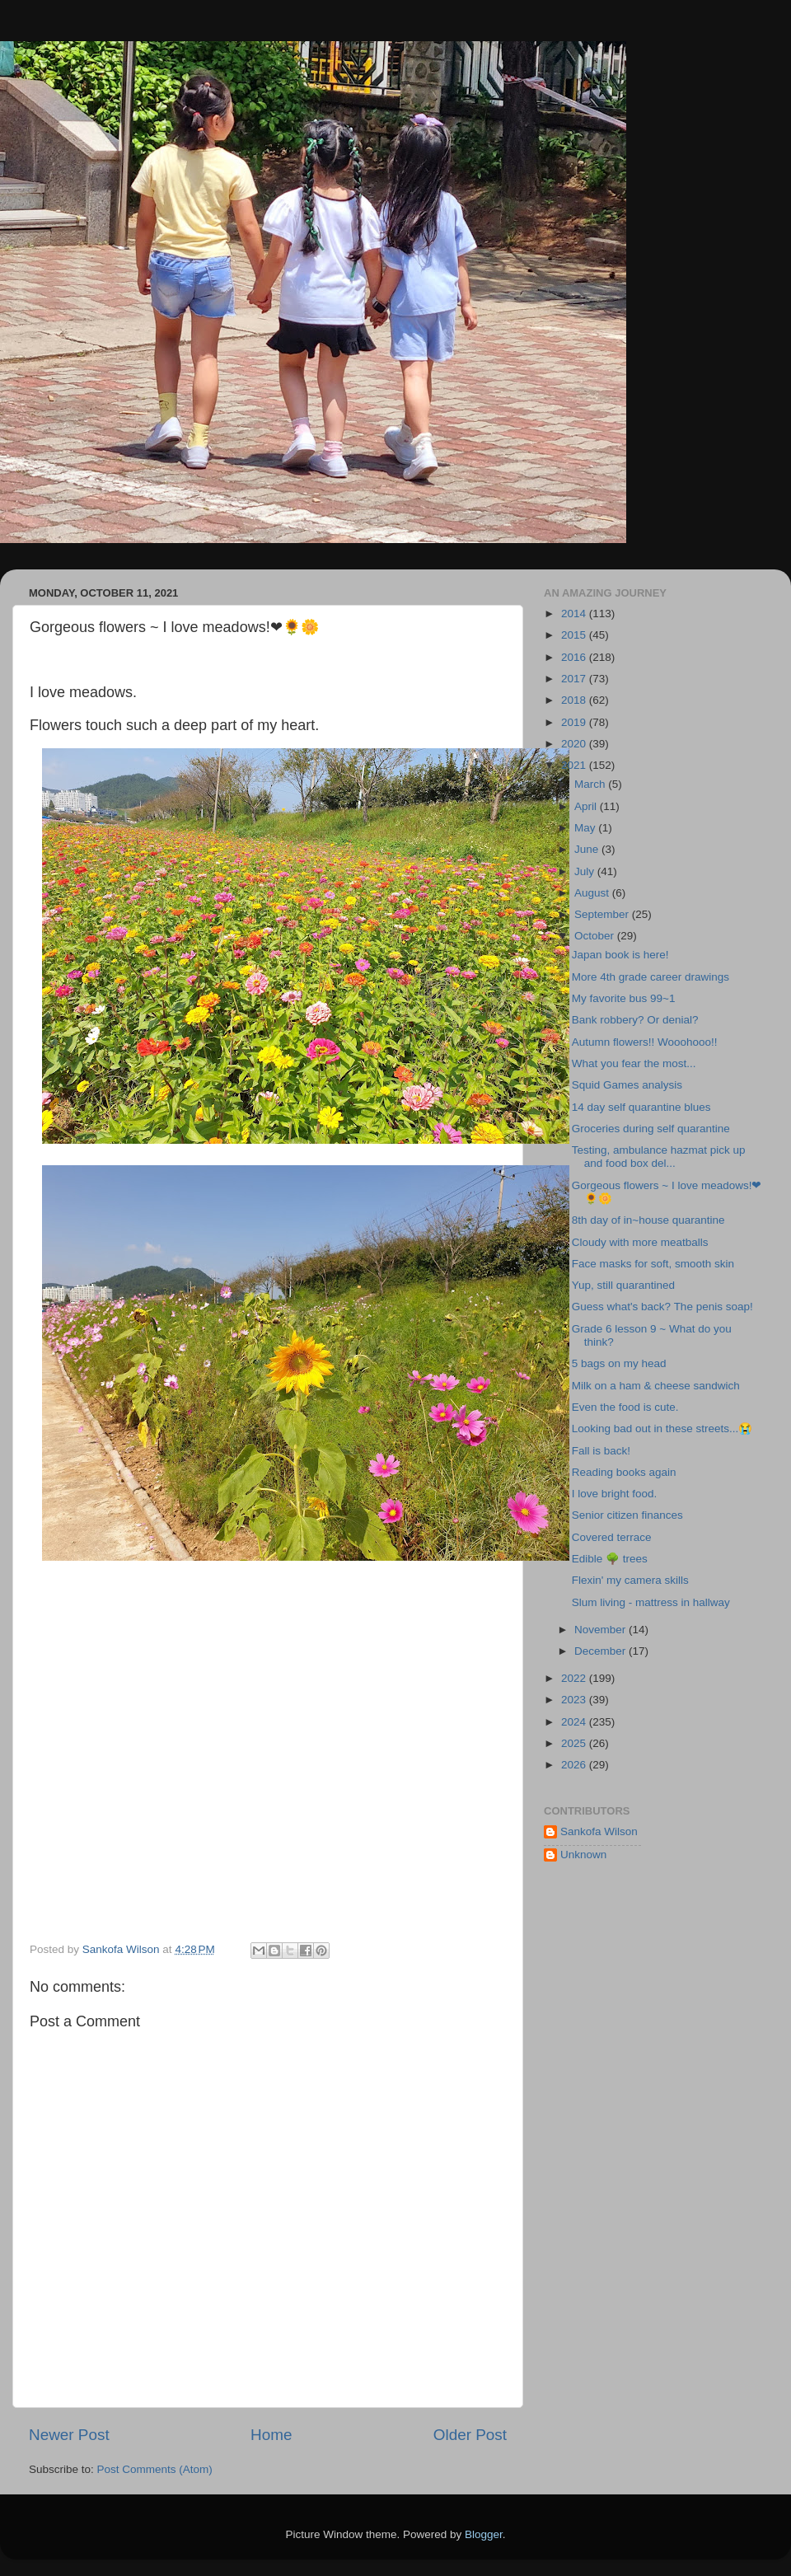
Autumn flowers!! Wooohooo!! (645, 1042)
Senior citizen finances (627, 1515)
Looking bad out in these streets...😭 (662, 1428)
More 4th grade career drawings (650, 977)
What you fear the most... (634, 1063)
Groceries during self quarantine (651, 1128)
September (603, 914)
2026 (575, 1765)
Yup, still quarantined (623, 1285)
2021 (575, 765)
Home (271, 2434)
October (595, 936)
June (587, 849)
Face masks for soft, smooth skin (653, 1264)
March (591, 784)
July (585, 871)
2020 (575, 744)
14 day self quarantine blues (641, 1107)
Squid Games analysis (627, 1085)
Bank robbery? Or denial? (635, 1020)
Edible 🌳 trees (610, 1559)
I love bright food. (615, 1493)
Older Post (470, 2434)
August (593, 893)
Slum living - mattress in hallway (651, 1602)
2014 (575, 613)
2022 (575, 1678)
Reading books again (624, 1472)
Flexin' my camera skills (630, 1580)
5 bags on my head (619, 1363)
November (601, 1629)
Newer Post (69, 2434)
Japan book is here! (620, 954)
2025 (575, 1743)
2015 (575, 635)
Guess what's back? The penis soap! (662, 1306)
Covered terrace (612, 1537)
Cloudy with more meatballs (640, 1242)
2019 (575, 722)
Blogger (484, 2534)
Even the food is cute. (625, 1407)
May (586, 828)
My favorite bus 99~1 (624, 998)
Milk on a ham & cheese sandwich (656, 1385)
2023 (575, 1699)
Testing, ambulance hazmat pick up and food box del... (659, 1156)
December (601, 1651)
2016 (575, 657)
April (587, 806)
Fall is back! (601, 1451)
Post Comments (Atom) (155, 2469)
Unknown (583, 1854)
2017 (575, 678)
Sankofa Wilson (599, 1831)
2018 (575, 700)
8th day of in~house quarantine (648, 1220)
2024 (575, 1722)
